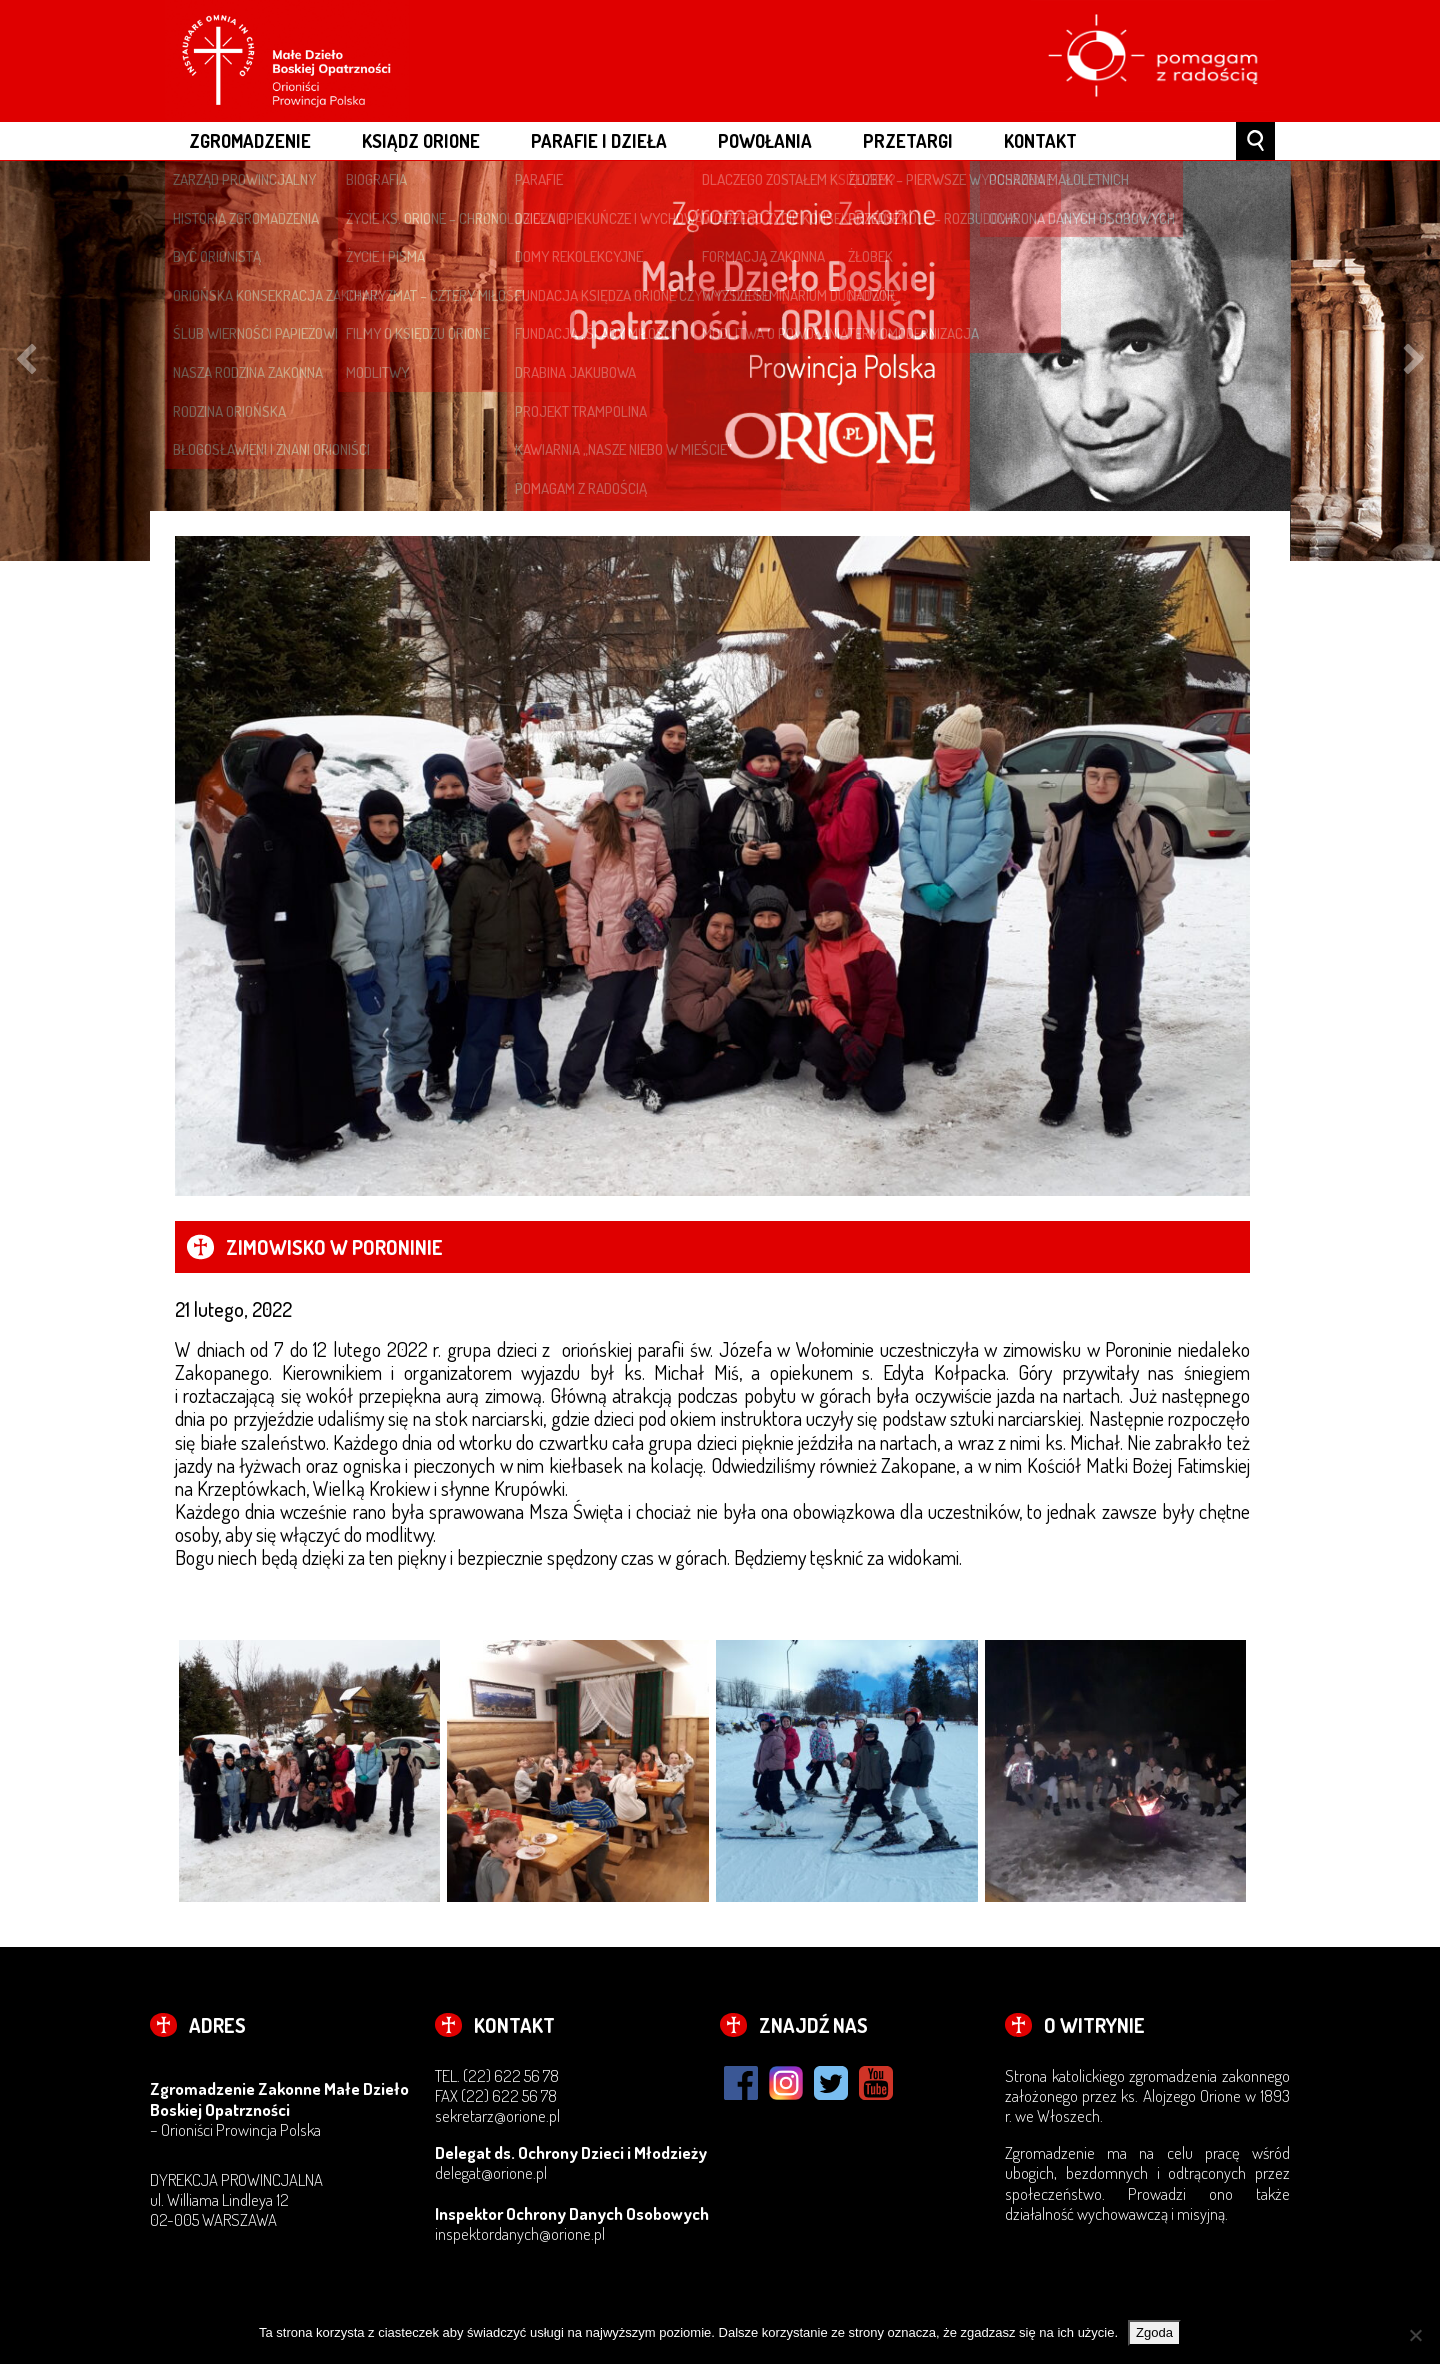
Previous (26, 361)
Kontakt (1040, 140)
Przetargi (908, 140)
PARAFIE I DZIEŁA (599, 140)
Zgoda (1154, 2332)
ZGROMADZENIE (250, 140)
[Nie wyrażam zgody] (1415, 2335)
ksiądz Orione (421, 140)
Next (1414, 361)
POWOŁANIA (765, 140)
